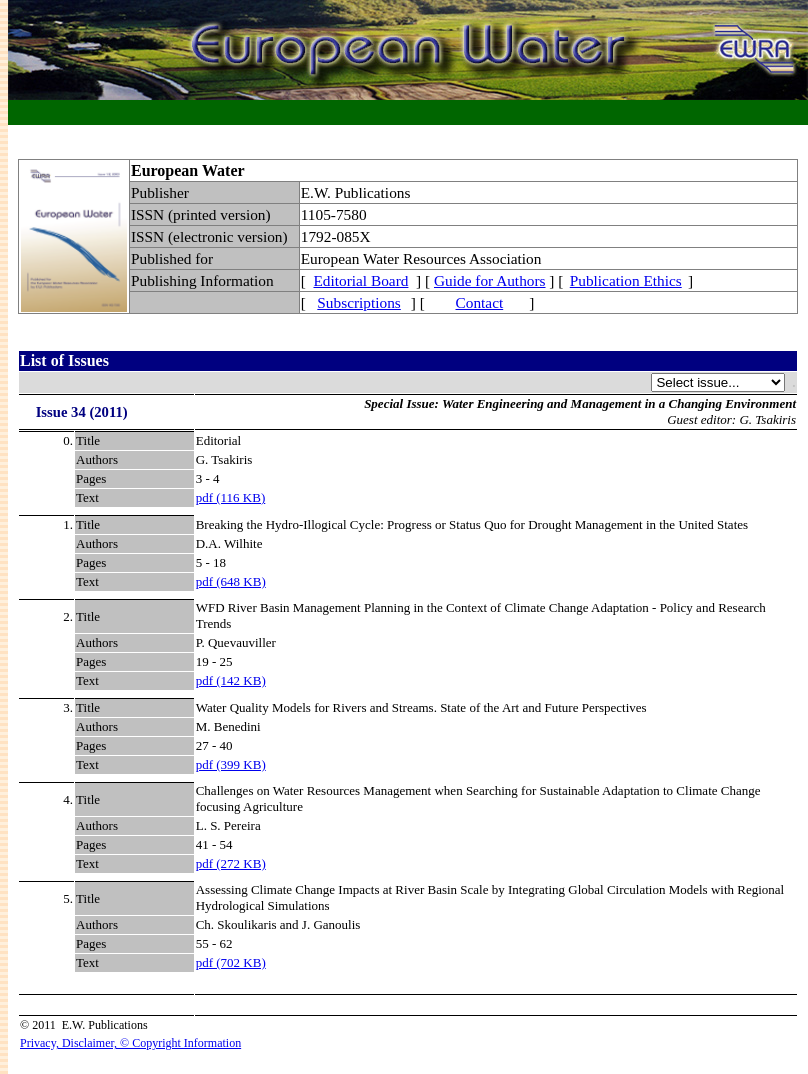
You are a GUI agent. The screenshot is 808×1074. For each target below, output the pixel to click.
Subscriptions (358, 302)
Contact (480, 302)
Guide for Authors (490, 280)
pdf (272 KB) (231, 863)
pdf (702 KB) (231, 962)
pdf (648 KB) (231, 581)
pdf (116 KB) (231, 497)
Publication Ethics (626, 280)
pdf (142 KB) (231, 680)
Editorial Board (361, 280)
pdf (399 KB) (231, 764)
